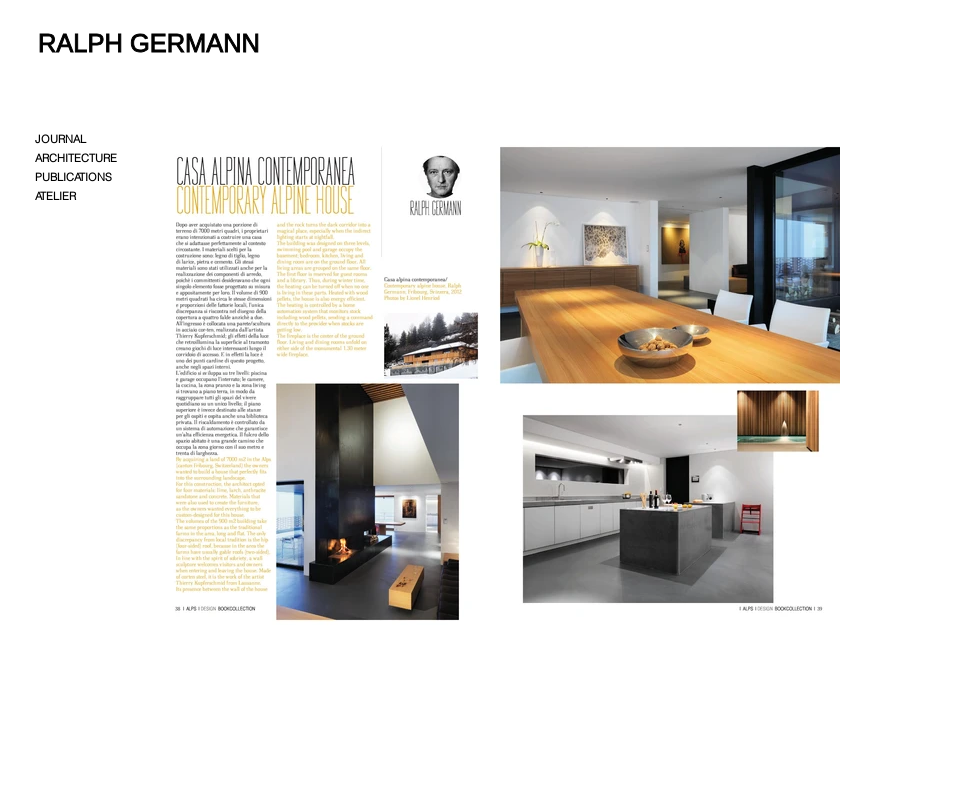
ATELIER (55, 196)
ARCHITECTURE (76, 158)
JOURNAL (60, 139)
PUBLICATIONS (73, 177)
